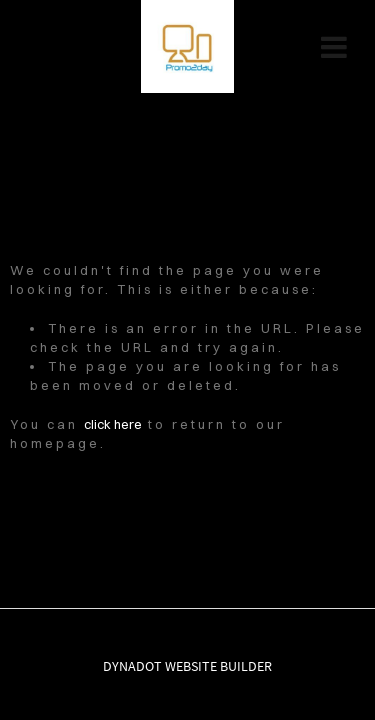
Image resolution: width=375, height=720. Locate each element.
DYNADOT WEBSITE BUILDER (187, 666)
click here (113, 424)
